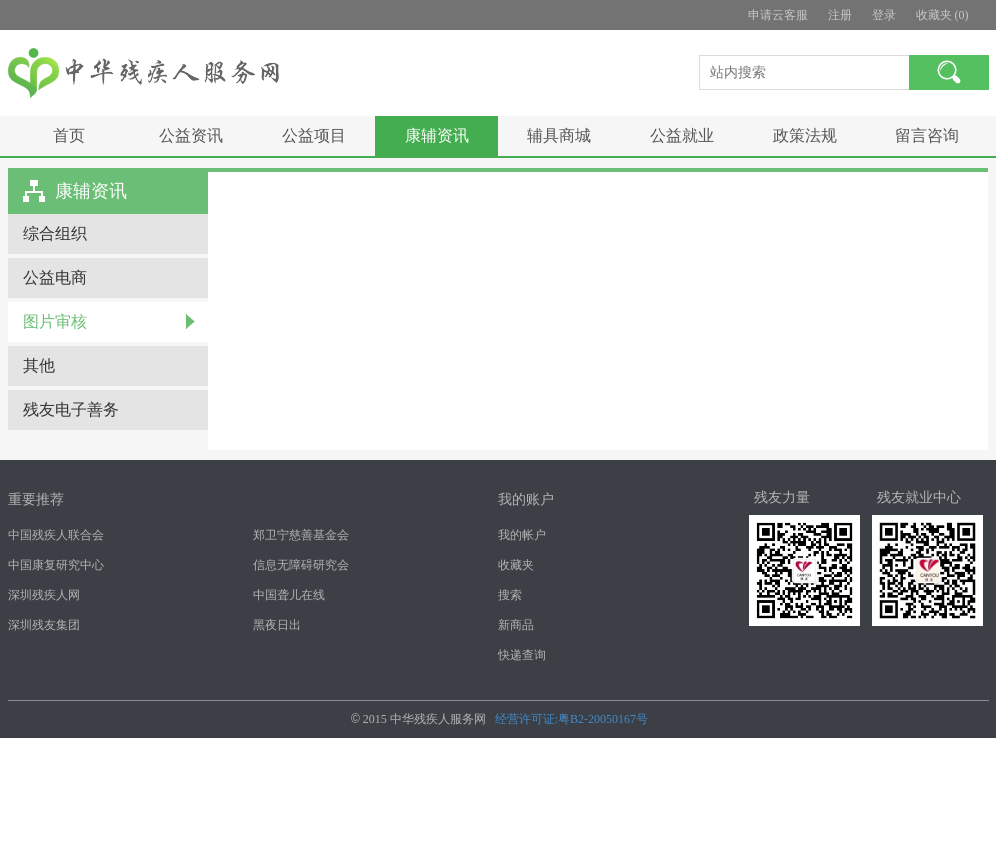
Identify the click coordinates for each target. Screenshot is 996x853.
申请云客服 (778, 15)
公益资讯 (191, 135)
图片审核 (55, 321)
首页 (69, 135)
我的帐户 (522, 535)
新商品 (516, 625)
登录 (884, 15)
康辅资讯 (437, 135)
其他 (39, 365)
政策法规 (805, 135)
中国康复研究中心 (56, 565)
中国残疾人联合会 (56, 535)
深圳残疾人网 (44, 595)
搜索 (510, 595)
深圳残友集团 (44, 625)
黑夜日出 (277, 625)
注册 (840, 15)
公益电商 (55, 277)
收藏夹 (516, 565)
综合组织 (55, 233)
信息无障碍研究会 (301, 565)
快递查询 (522, 655)
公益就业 (682, 135)
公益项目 (314, 135)
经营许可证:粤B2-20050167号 (571, 719)
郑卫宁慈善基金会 (301, 535)
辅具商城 (559, 135)
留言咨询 (927, 135)
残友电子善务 (71, 409)
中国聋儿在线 (289, 595)
